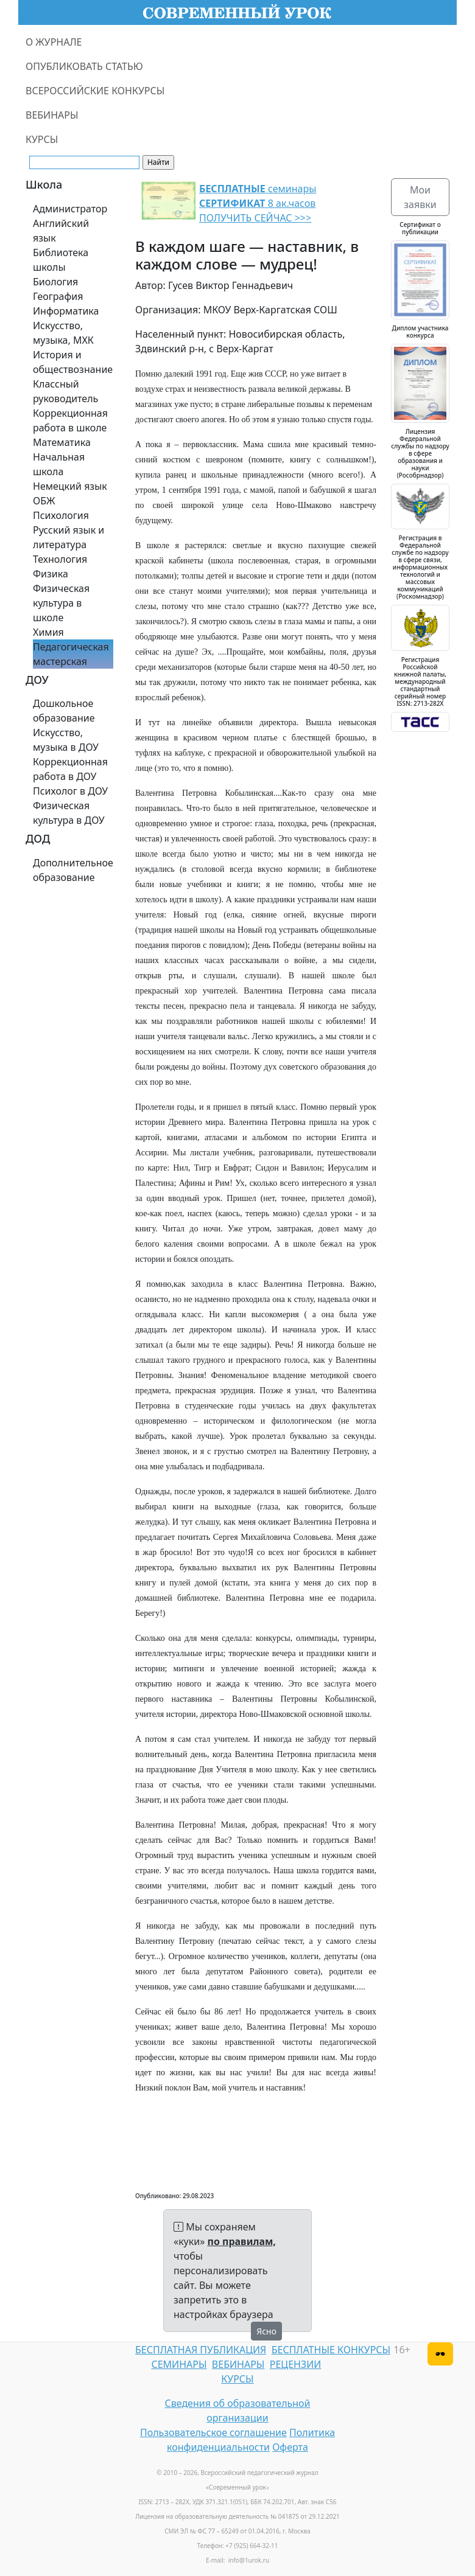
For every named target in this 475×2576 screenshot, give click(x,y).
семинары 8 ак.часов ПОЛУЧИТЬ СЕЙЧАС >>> (257, 203)
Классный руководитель (65, 391)
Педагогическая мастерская (71, 654)
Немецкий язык (70, 486)
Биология (55, 281)
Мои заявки (420, 197)
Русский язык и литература (68, 537)
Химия (48, 632)
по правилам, (242, 2241)
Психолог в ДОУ (70, 791)
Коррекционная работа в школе (70, 420)
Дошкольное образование (64, 711)
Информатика (66, 311)
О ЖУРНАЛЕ (54, 42)
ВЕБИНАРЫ (52, 115)
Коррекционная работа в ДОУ (70, 769)
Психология (61, 515)
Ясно (266, 2331)
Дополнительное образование (73, 870)
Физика (50, 573)
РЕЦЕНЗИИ (296, 2364)
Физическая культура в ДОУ (69, 813)
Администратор (70, 208)
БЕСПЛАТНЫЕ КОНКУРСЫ (331, 2349)
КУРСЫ (42, 139)
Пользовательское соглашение (213, 2432)
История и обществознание (73, 362)
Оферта (290, 2447)
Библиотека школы (60, 260)
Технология (60, 559)
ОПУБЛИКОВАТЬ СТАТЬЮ (84, 66)
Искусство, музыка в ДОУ (66, 740)
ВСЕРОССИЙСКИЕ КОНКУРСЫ (95, 90)
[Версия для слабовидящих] (440, 2353)
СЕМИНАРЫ (178, 2364)
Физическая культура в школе (61, 603)
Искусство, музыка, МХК (63, 333)
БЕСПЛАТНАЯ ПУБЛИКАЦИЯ (200, 2349)
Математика (62, 442)
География (58, 296)
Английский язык (61, 231)
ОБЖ (44, 500)
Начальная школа (59, 464)
